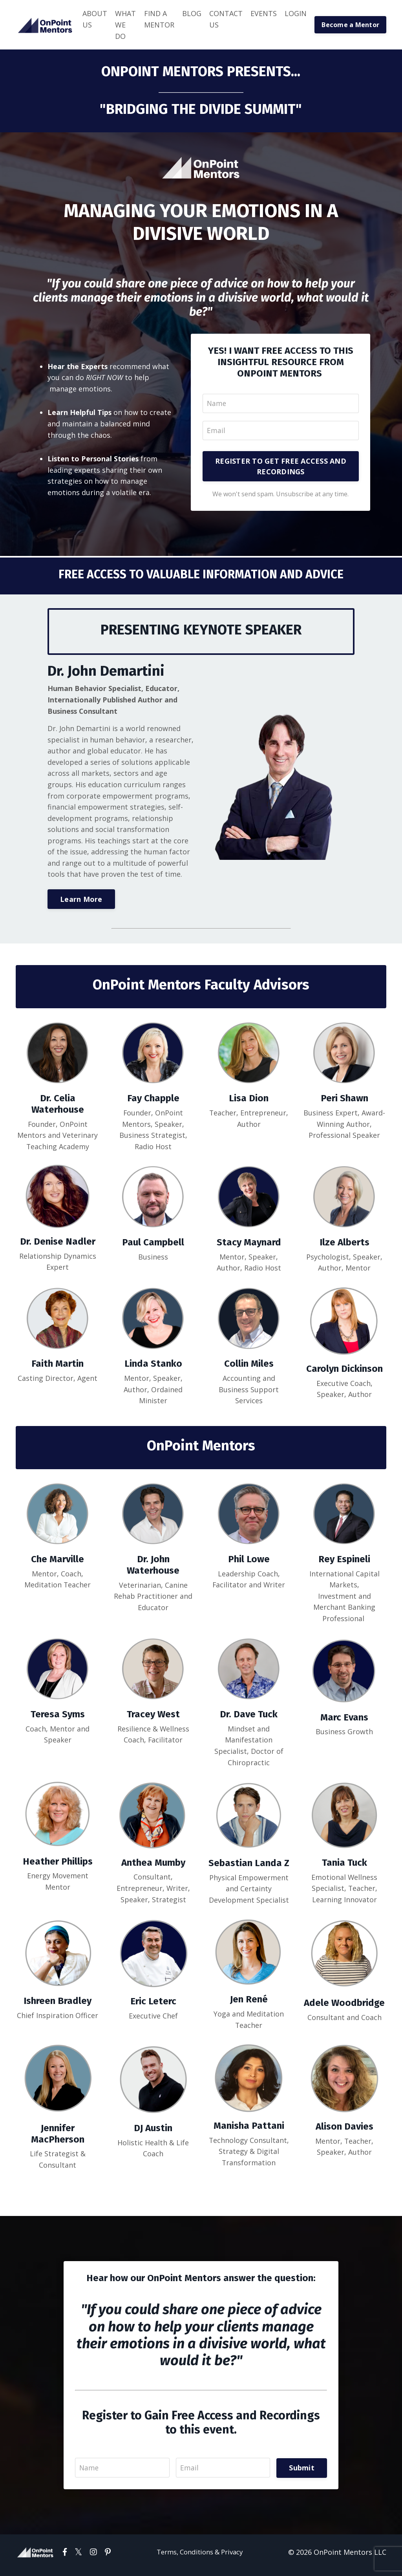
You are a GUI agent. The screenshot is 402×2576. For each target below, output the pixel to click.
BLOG (191, 13)
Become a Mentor (350, 24)
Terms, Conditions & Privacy (199, 2558)
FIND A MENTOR (159, 19)
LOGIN (296, 13)
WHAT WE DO (125, 25)
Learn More (81, 901)
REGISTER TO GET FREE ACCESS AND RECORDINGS (281, 467)
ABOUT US (94, 19)
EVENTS (263, 13)
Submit (301, 2473)
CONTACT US (226, 19)
